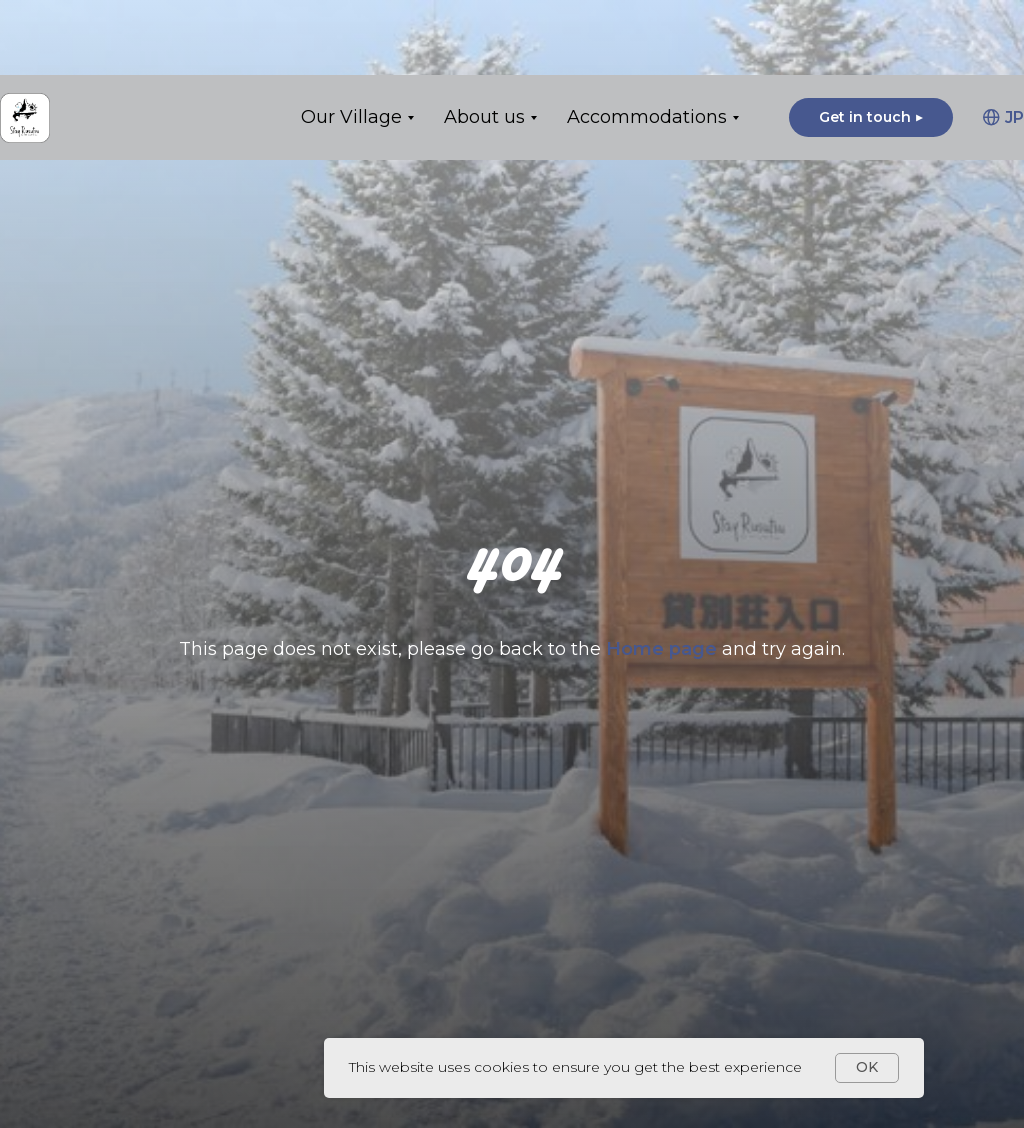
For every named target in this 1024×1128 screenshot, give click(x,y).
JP (1003, 42)
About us (484, 42)
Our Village (351, 42)
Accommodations (647, 42)
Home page (664, 649)
